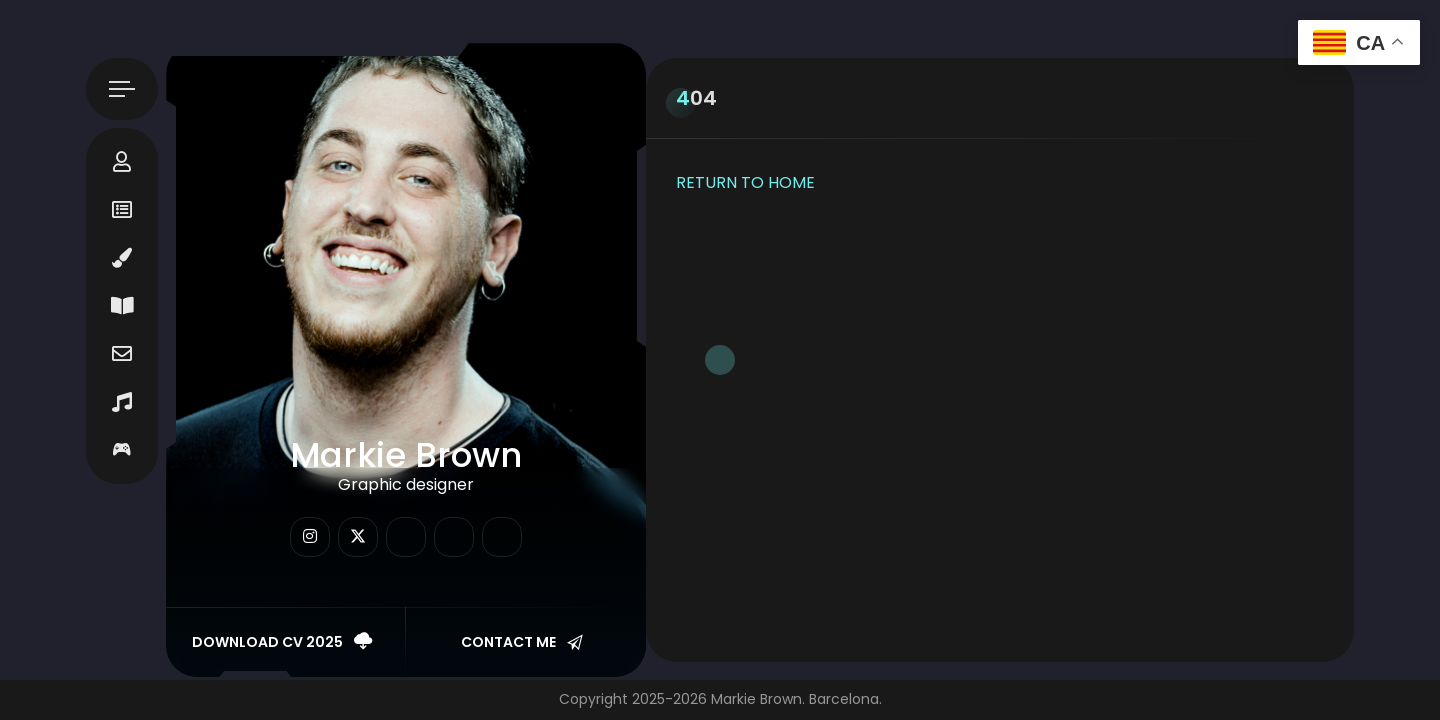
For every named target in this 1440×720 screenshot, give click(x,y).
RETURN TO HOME (745, 182)
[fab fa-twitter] (358, 537)
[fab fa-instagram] (310, 537)
